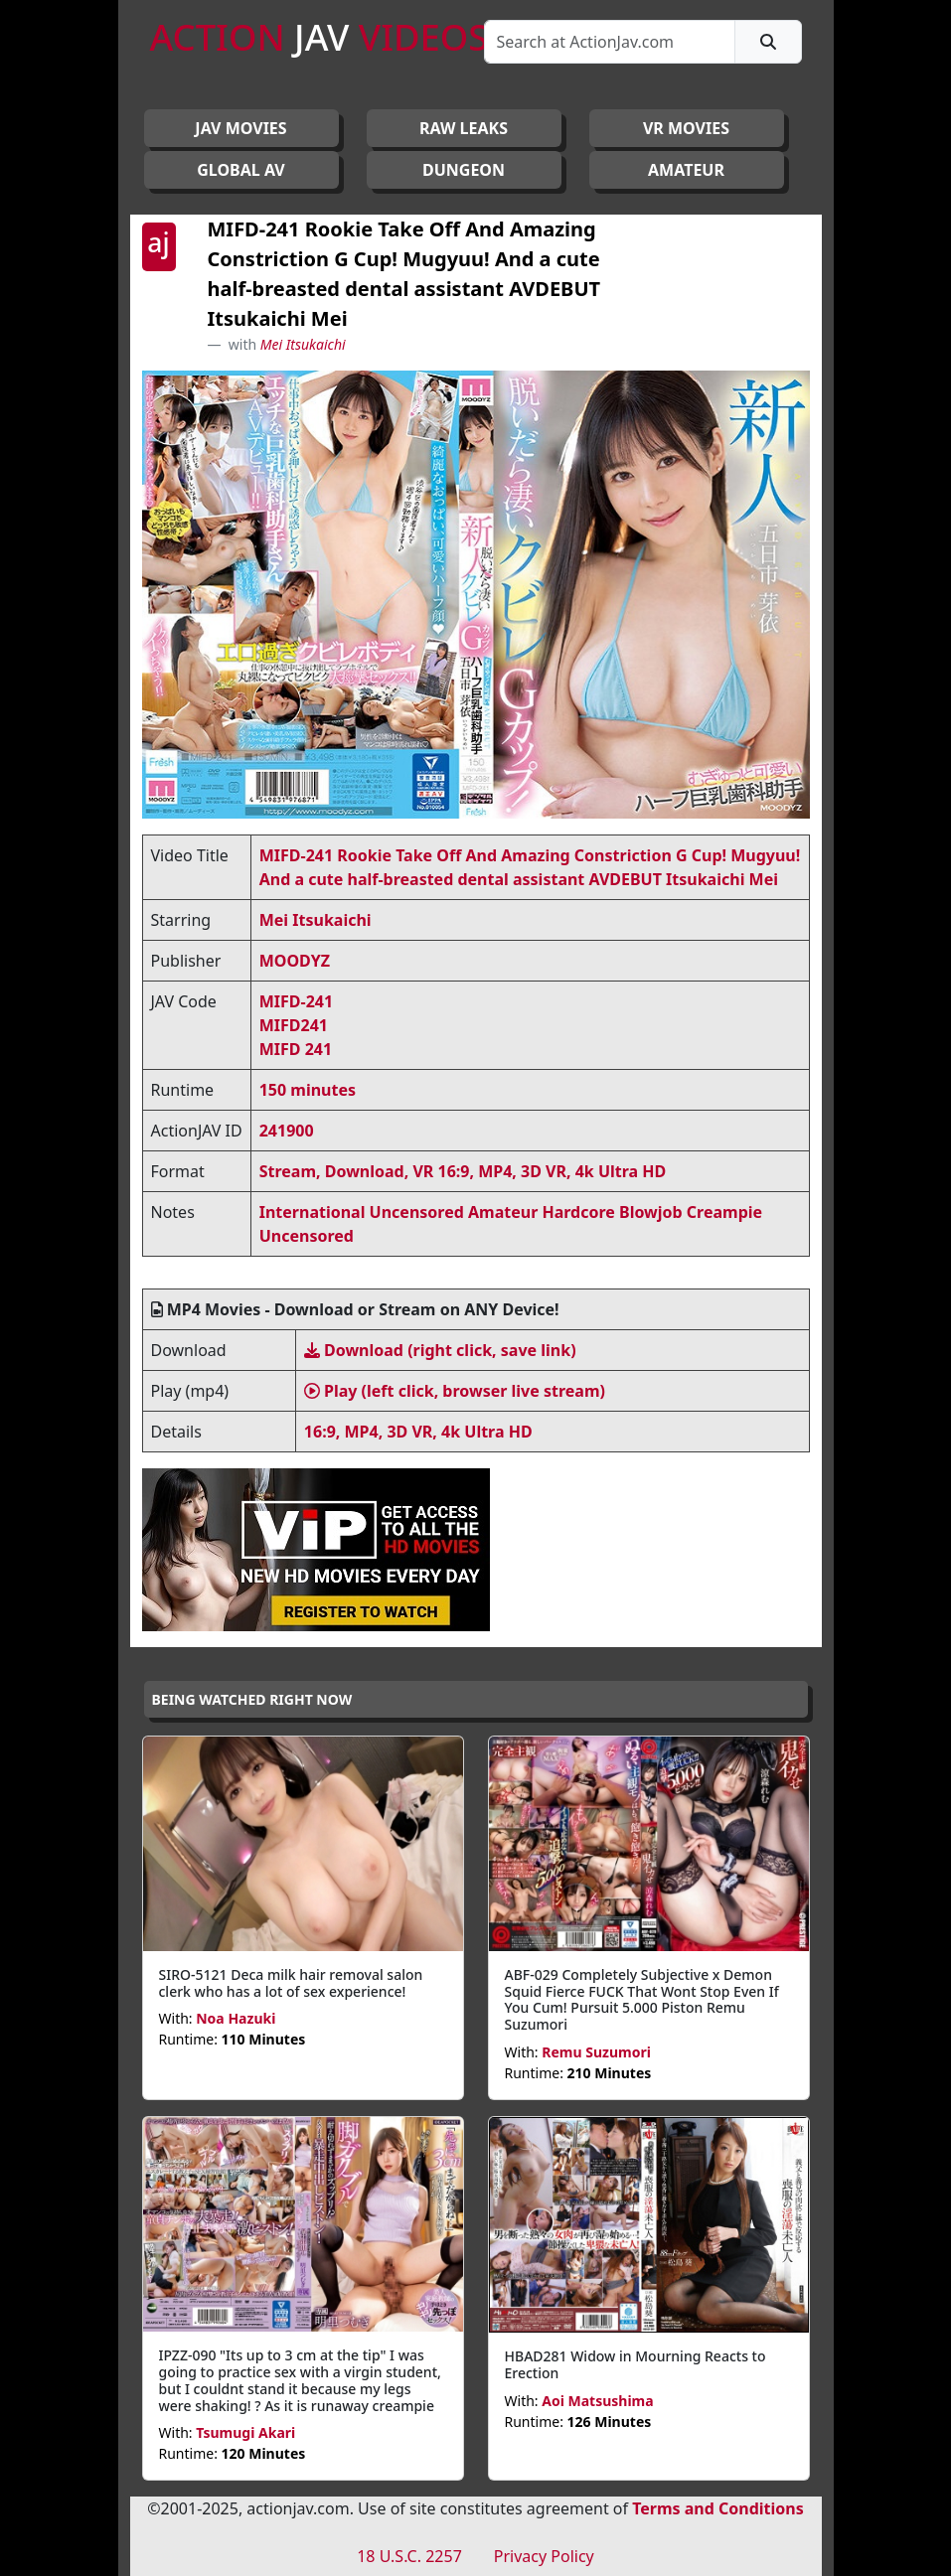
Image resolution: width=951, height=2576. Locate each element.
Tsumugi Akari (245, 2432)
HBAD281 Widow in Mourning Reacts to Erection (635, 2364)
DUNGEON (463, 170)
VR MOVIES (686, 128)
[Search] (609, 42)
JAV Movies (240, 128)
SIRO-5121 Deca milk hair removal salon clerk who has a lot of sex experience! (291, 1983)
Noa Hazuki (235, 2018)
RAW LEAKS (463, 128)
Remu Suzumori (596, 2052)
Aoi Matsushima (597, 2400)
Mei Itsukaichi (303, 344)
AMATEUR (686, 170)
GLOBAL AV (241, 170)
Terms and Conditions (718, 2508)
